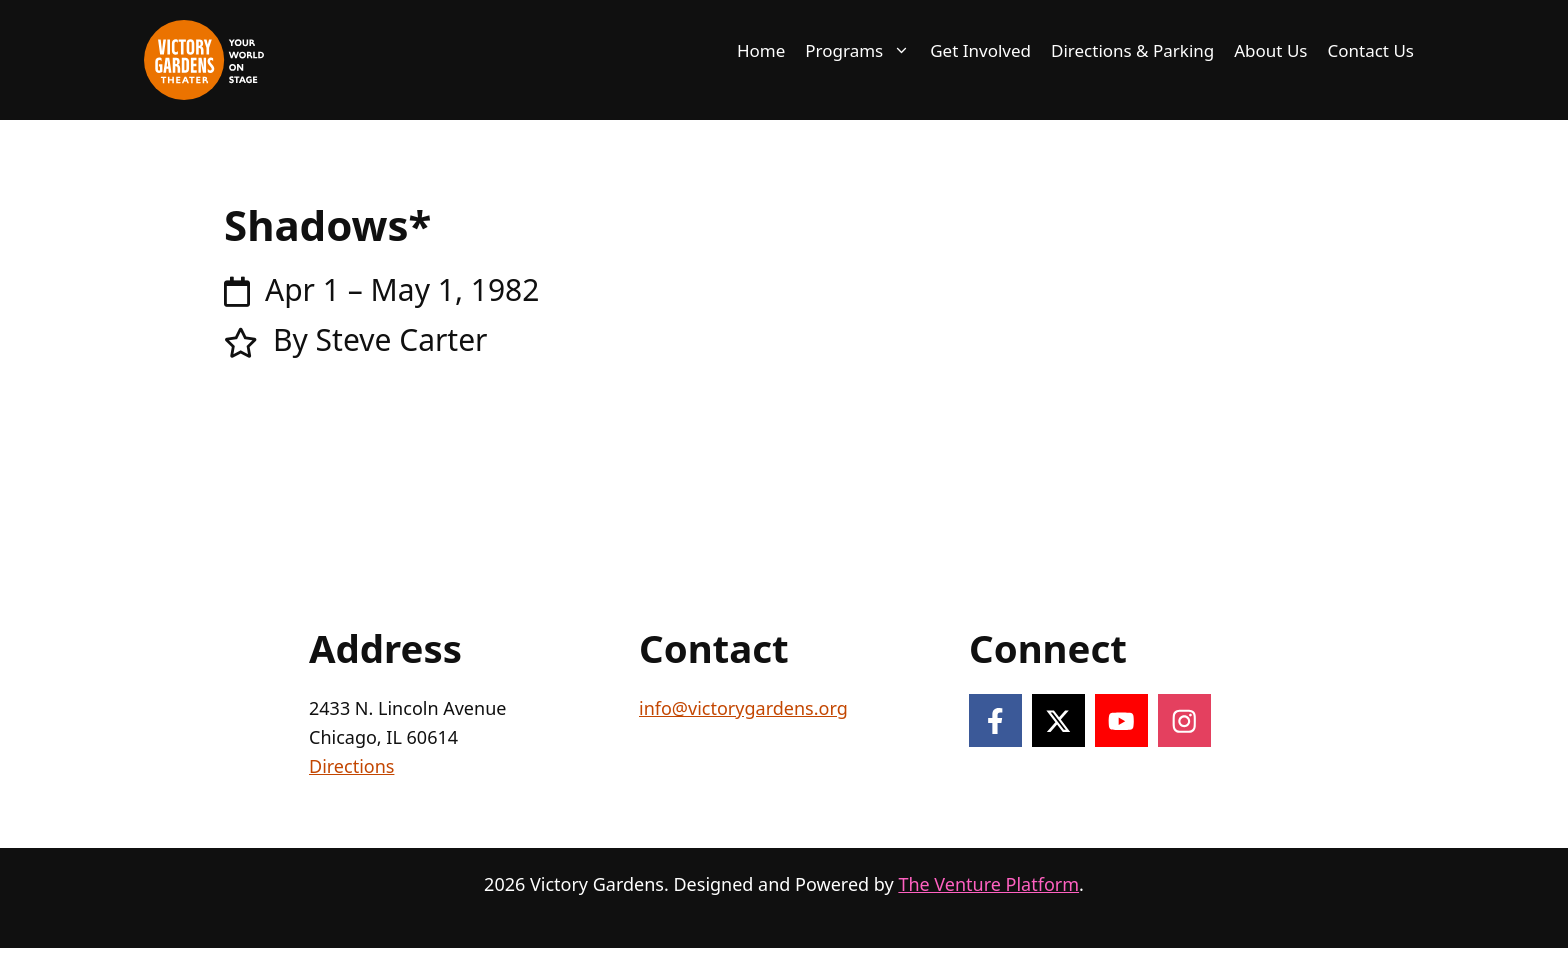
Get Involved (980, 50)
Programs (862, 51)
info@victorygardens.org (743, 708)
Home (761, 50)
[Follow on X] (1058, 720)
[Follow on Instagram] (1184, 720)
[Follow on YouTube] (1121, 720)
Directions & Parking (1132, 50)
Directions (351, 766)
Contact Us (1371, 50)
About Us (1270, 50)
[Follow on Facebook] (995, 720)
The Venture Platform (988, 884)
